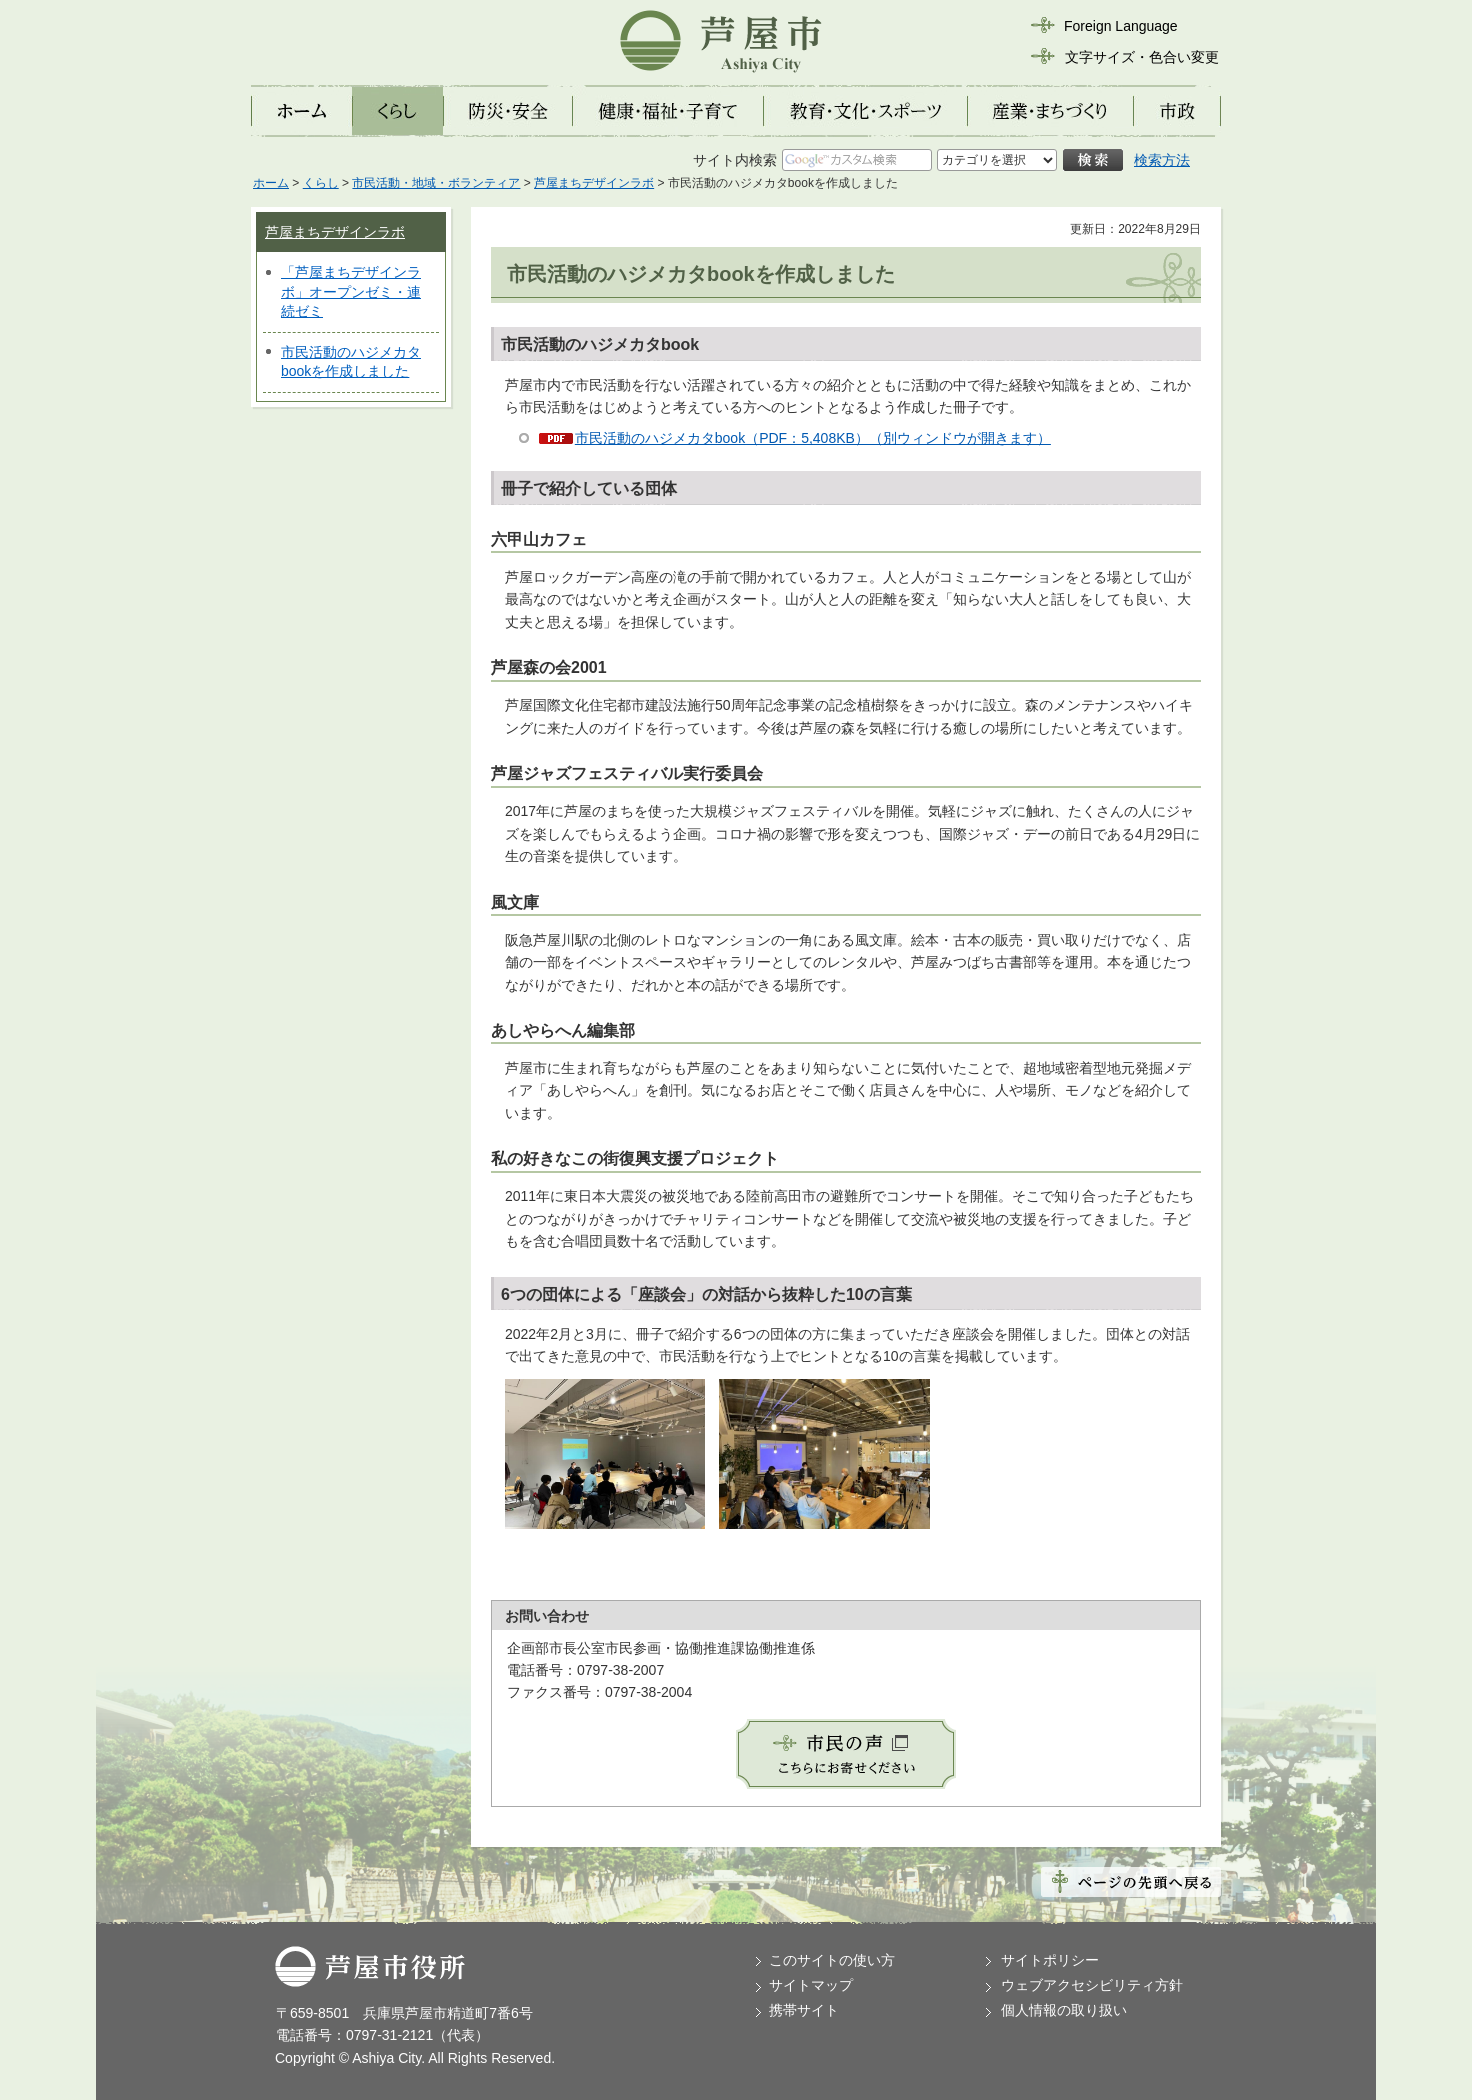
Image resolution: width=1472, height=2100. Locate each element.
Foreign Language (1121, 26)
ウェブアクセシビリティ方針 (1092, 1985)
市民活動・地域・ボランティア (436, 183)
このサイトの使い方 (832, 1960)
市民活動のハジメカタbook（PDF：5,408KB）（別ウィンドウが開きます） (813, 438)
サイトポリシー (1050, 1960)
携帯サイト (804, 2010)
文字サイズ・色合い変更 (1142, 57)
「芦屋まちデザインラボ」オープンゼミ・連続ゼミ (351, 291)
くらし (321, 183)
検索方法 (1162, 160)
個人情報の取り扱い (1064, 2010)
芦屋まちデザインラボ (594, 183)
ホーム (271, 183)
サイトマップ (811, 1985)
